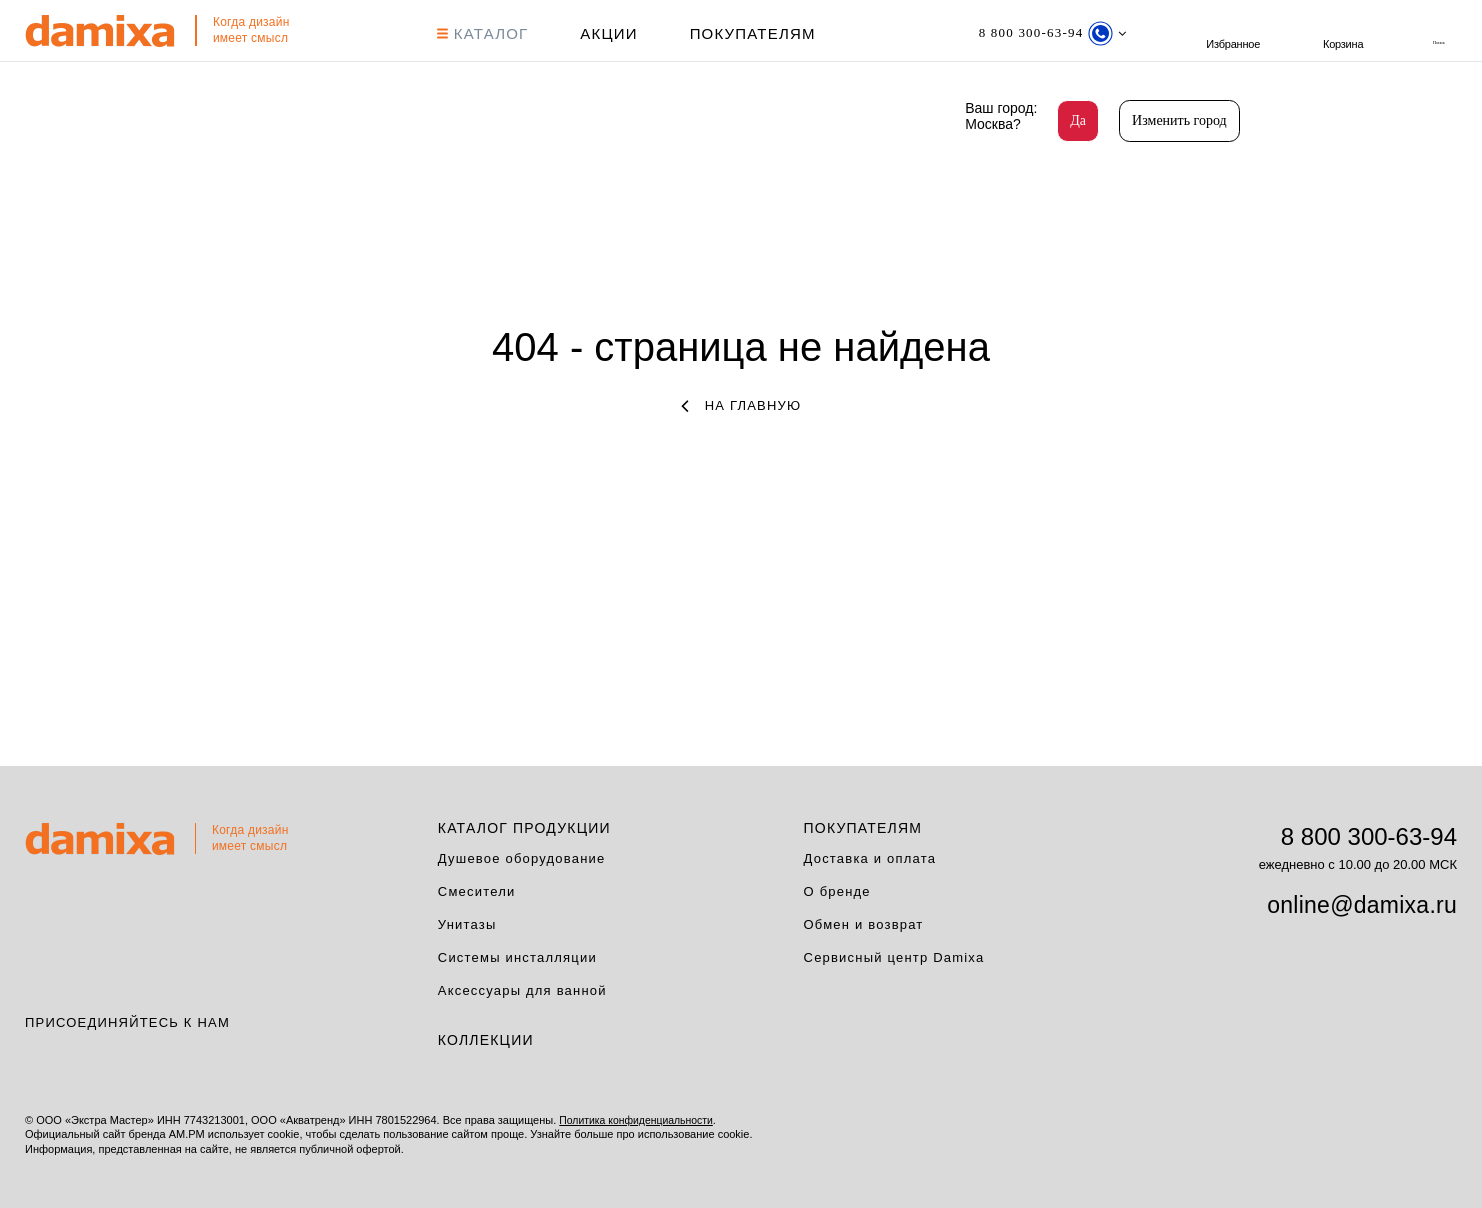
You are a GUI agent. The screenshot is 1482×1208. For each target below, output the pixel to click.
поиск (1221, 32)
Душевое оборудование (522, 856)
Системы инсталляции (517, 955)
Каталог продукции (524, 826)
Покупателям (751, 32)
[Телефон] (1049, 32)
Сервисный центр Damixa (894, 955)
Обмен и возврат (864, 922)
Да (1078, 120)
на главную (741, 403)
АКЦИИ (606, 32)
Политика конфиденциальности (640, 1118)
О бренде (837, 889)
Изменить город (1179, 120)
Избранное (1329, 32)
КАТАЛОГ (481, 32)
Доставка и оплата (870, 856)
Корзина (1437, 32)
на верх (1462, 1133)
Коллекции (486, 1038)
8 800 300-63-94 (1369, 834)
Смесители (477, 889)
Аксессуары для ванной (522, 988)
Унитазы (467, 922)
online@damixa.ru (1362, 903)
